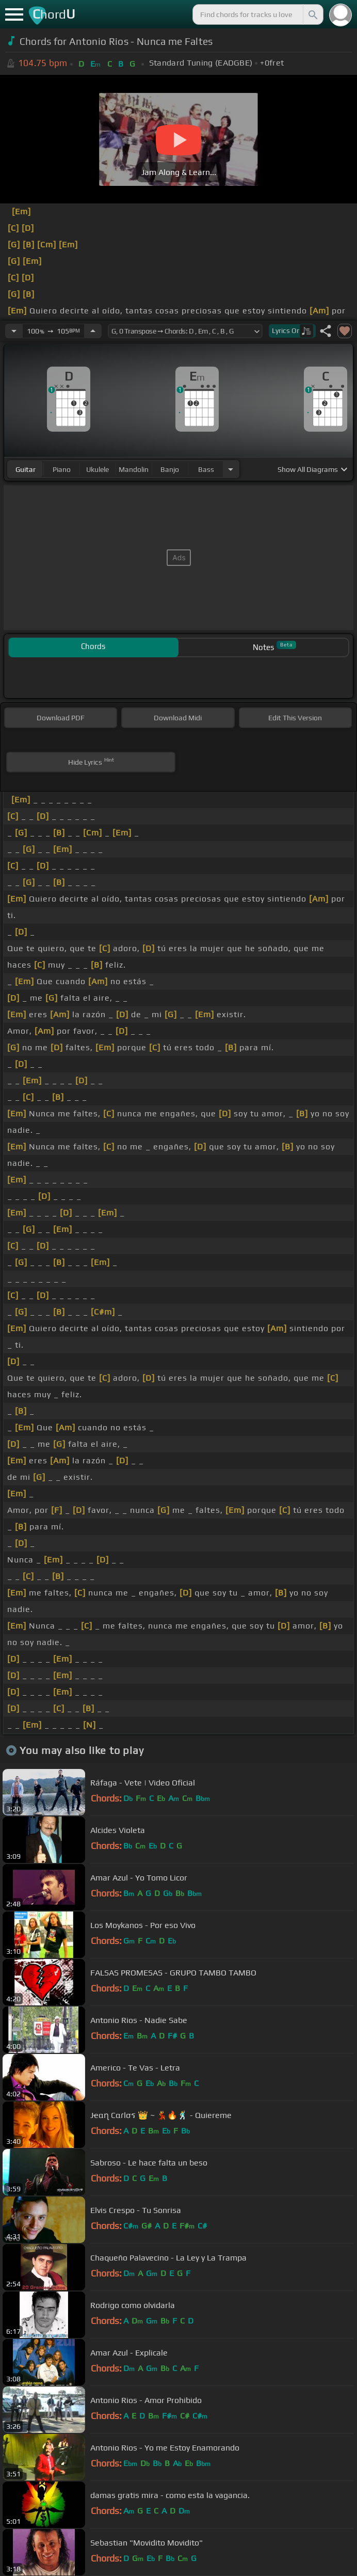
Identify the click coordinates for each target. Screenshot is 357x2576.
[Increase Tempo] (93, 331)
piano (62, 469)
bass (206, 469)
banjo (169, 469)
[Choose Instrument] (230, 469)
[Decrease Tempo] (14, 331)
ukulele (97, 469)
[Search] (312, 14)
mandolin (134, 469)
